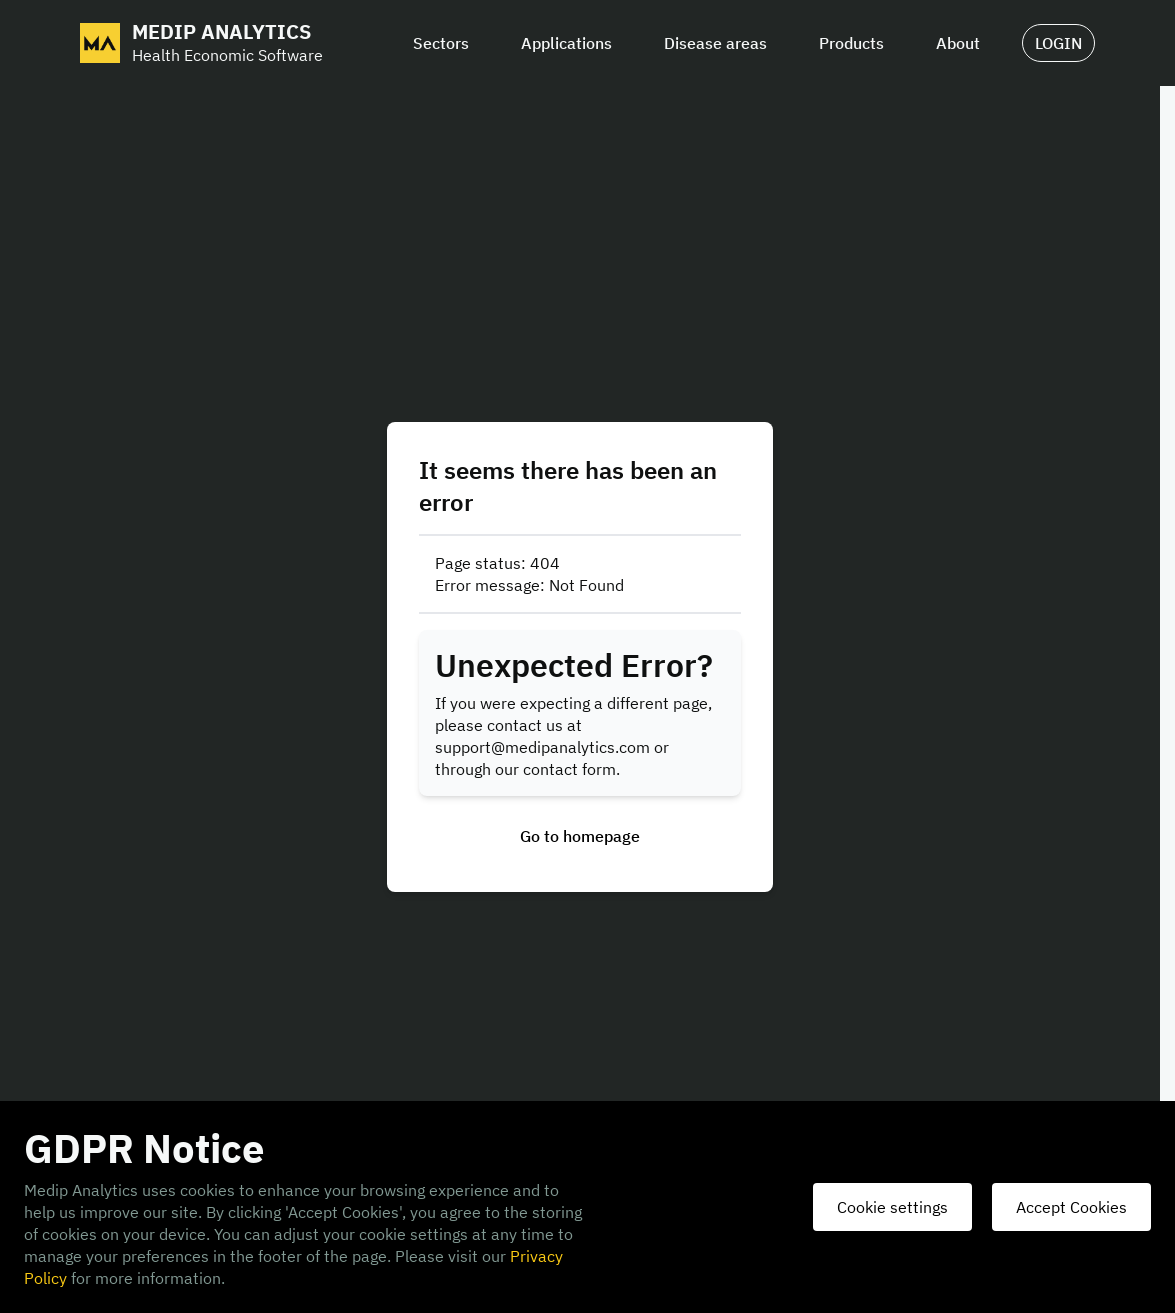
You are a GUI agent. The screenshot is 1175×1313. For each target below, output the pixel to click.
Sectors (441, 43)
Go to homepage (580, 836)
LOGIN (1058, 43)
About (958, 43)
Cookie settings (892, 1207)
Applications (566, 43)
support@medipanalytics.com (542, 747)
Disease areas (715, 43)
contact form (569, 769)
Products (851, 43)
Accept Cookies (1071, 1207)
